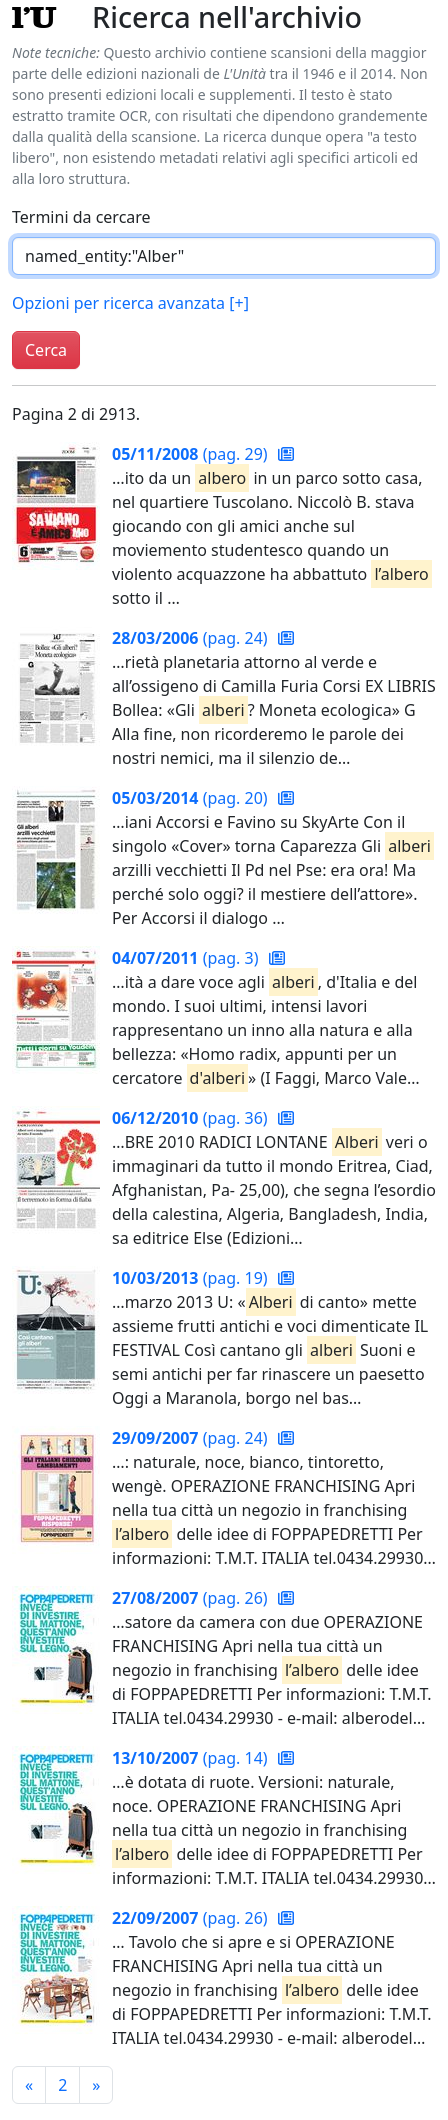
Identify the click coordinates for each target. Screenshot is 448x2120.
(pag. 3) (187, 958)
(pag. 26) (192, 1598)
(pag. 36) (192, 1118)
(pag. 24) (192, 638)
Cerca (46, 350)
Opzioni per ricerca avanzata (130, 303)
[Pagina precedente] (29, 2085)
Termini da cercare (81, 217)
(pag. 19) (192, 1278)
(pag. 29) (192, 454)
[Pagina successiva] (96, 2085)
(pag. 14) (192, 1758)
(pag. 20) (192, 798)
